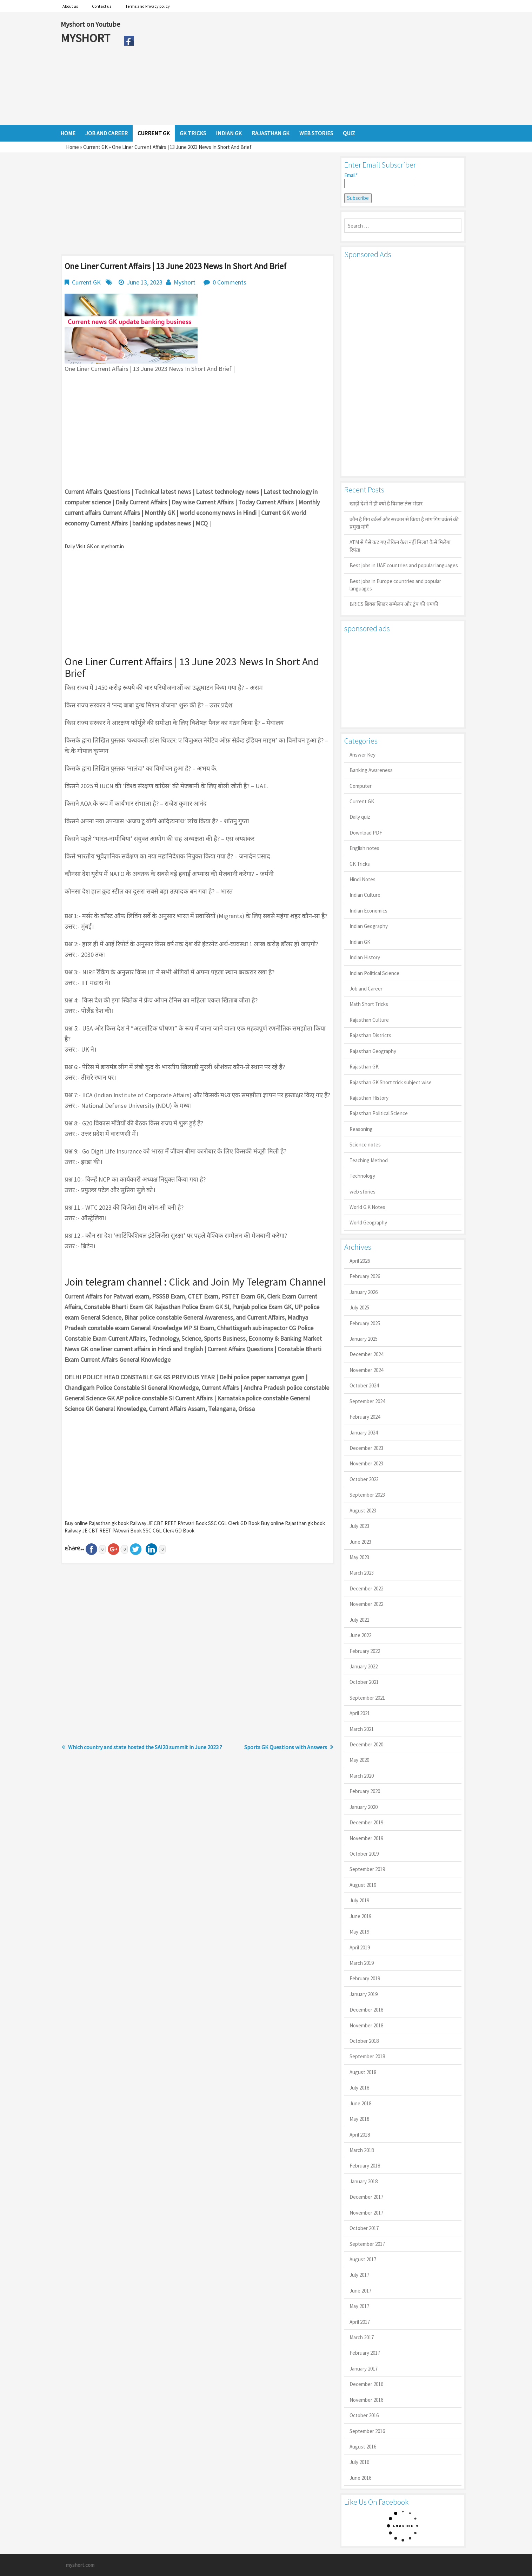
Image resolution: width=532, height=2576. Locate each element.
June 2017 (360, 2290)
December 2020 (366, 1744)
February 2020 (365, 1791)
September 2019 (367, 1869)
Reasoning (361, 1129)
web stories (362, 1191)
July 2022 (359, 1619)
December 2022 (366, 1588)
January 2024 (364, 1432)
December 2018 (366, 2009)
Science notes (365, 1144)
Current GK (95, 147)
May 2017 (359, 2306)
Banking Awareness (371, 770)
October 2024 (364, 1385)
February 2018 (365, 2165)
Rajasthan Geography (373, 1051)
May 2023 (359, 1557)
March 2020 (362, 1775)
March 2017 (362, 2337)
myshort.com (80, 2565)
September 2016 (367, 2431)
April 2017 (360, 2322)
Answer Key (362, 754)
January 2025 (364, 1338)
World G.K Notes (367, 1207)
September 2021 (367, 1697)
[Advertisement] (304, 68)
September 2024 (367, 1401)
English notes (364, 848)
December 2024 (366, 1354)
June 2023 (360, 1541)
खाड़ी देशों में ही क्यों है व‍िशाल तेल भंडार (386, 503)
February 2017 (365, 2352)
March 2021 (362, 1729)
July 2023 (359, 1526)
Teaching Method (369, 1160)
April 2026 (360, 1260)
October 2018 (364, 2041)
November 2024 (366, 1370)
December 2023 (366, 1448)
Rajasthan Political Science (379, 1113)
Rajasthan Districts (370, 1035)
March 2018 (362, 2150)
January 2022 (364, 1666)
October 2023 (364, 1479)
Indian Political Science (374, 973)
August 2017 (363, 2259)
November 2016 (366, 2400)
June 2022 (360, 1635)
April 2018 (360, 2134)
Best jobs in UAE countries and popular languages (404, 565)
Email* (379, 180)
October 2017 (364, 2228)
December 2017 (366, 2196)
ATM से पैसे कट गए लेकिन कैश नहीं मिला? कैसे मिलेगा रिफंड (400, 546)
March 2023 (362, 1572)
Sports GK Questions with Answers (285, 1747)
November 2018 (366, 2025)
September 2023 (367, 1494)
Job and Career (366, 988)
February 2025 (365, 1323)
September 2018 (367, 2056)
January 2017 (364, 2368)
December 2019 (366, 1822)
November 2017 (366, 2212)
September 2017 (367, 2244)
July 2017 (359, 2274)
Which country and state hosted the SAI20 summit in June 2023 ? (145, 1747)
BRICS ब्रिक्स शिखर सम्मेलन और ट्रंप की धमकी (394, 604)
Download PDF (366, 832)
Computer (361, 786)
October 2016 (364, 2415)
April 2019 (360, 1947)
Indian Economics (368, 910)
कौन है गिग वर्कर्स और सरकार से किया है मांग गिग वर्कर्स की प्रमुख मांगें (404, 523)
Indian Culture (365, 894)
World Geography (368, 1222)
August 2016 (363, 2446)
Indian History (365, 957)
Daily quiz (360, 816)
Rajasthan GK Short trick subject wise (391, 1082)
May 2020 (359, 1760)
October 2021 (364, 1682)
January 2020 (364, 1807)
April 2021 (360, 1713)
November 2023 (366, 1463)
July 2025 (359, 1307)
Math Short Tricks (369, 1004)
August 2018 (363, 2072)
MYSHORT (87, 38)
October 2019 (364, 1853)
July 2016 (359, 2462)
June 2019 (360, 1916)
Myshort (184, 282)
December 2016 (366, 2384)
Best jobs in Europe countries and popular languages (395, 585)
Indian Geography (369, 926)
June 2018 (360, 2103)
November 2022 (366, 1604)
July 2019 (359, 1900)
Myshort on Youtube (90, 24)
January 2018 (364, 2181)
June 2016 (360, 2477)
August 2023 (363, 1510)
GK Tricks (360, 864)
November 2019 (366, 1838)
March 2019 (362, 1963)
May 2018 (359, 2119)
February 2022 (365, 1651)
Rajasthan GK (364, 1066)
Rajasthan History (369, 1097)
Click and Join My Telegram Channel (247, 1281)
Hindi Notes (362, 879)
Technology (362, 1175)
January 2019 (364, 1994)
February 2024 (365, 1416)
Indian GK (360, 942)
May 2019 (359, 1931)
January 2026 (364, 1292)
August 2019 (363, 1885)
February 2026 (365, 1276)
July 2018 (359, 2087)
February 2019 (365, 1978)
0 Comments (229, 282)
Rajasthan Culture (369, 1019)
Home (72, 147)
